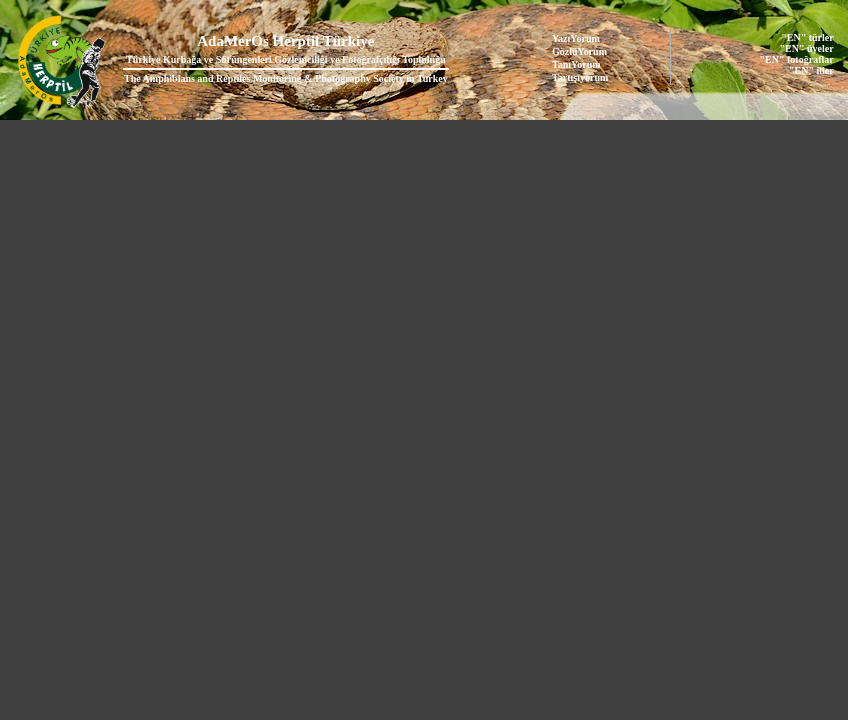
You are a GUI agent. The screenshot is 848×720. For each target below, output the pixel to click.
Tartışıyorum (580, 77)
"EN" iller (811, 70)
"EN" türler (807, 37)
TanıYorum (576, 64)
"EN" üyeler (807, 48)
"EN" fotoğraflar (797, 59)
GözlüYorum (579, 51)
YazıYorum (576, 38)
